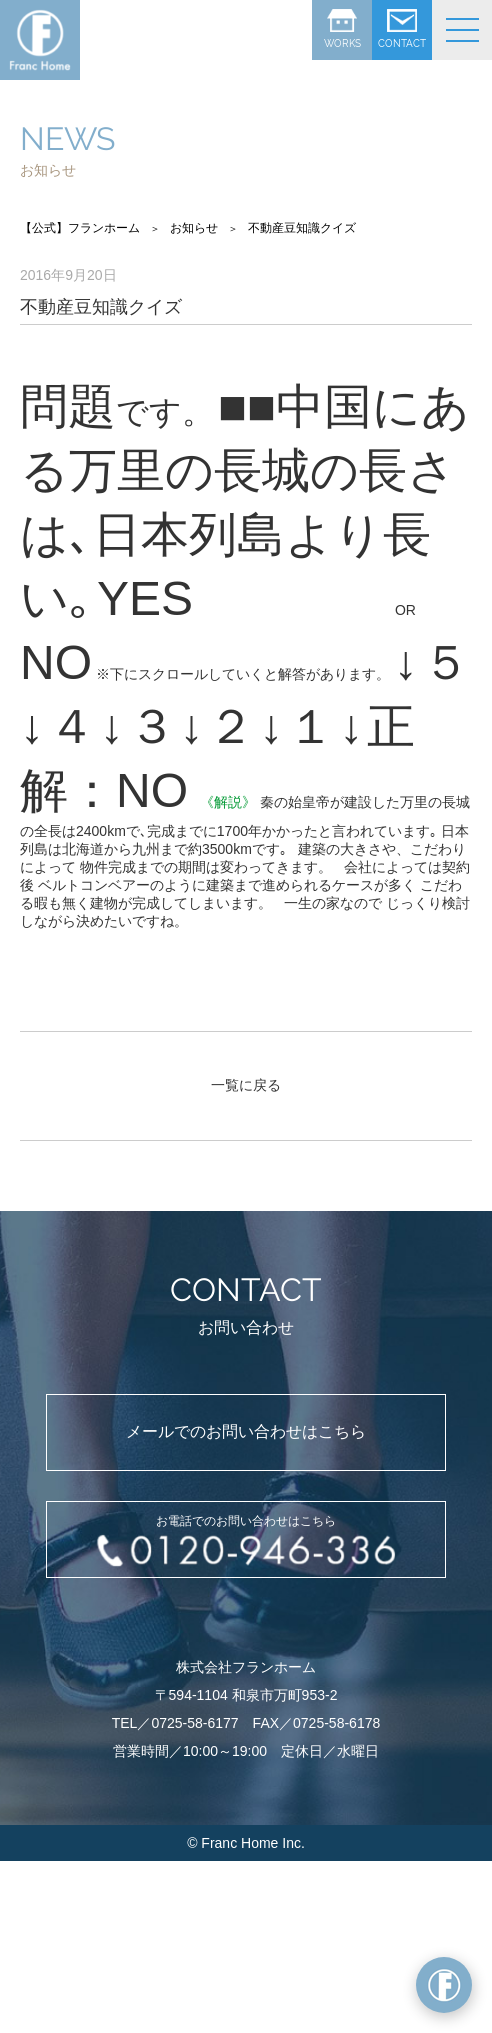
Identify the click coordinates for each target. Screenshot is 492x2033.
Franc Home (239, 1843)
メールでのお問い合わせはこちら (246, 1431)
